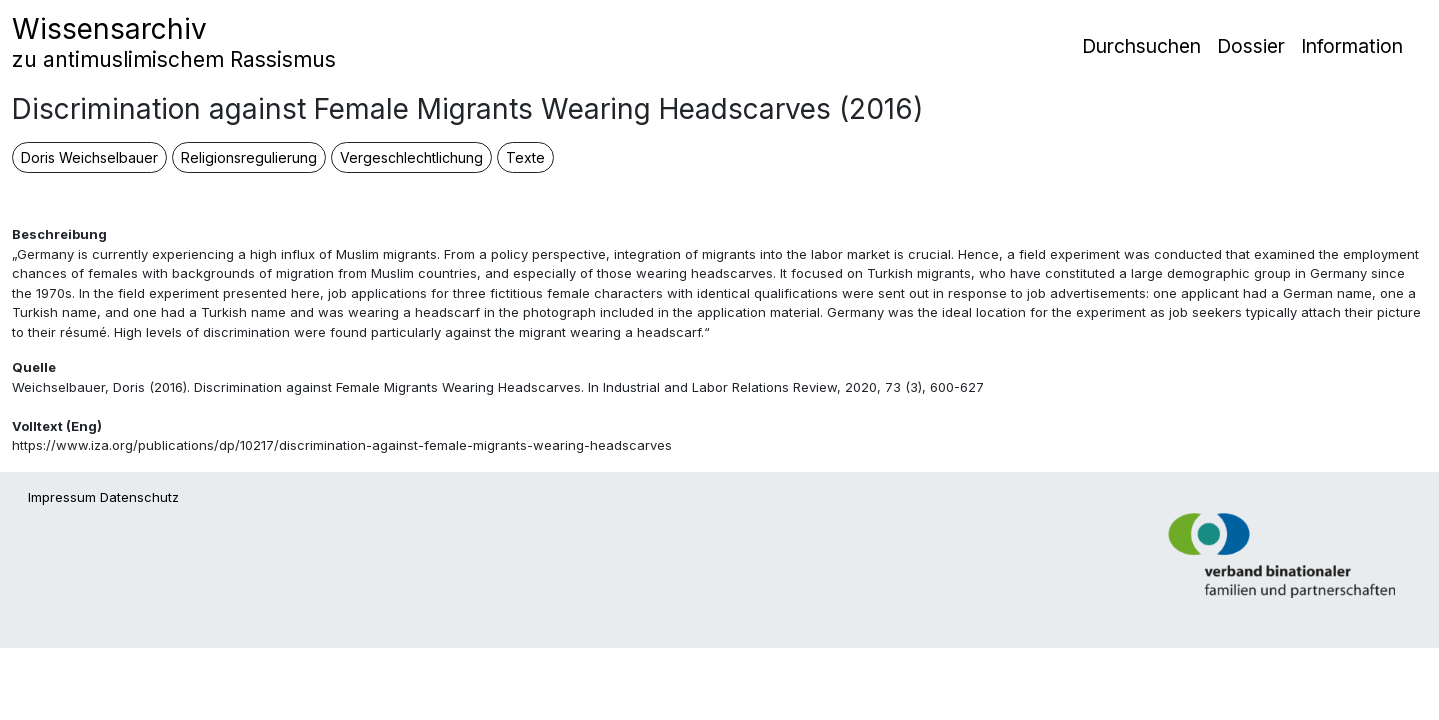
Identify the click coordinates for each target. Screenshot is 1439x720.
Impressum (62, 497)
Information (1352, 46)
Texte (525, 157)
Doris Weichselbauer (89, 157)
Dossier (1251, 46)
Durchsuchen (1141, 46)
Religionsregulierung (249, 157)
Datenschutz (139, 497)
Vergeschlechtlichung (411, 157)
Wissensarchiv (174, 42)
